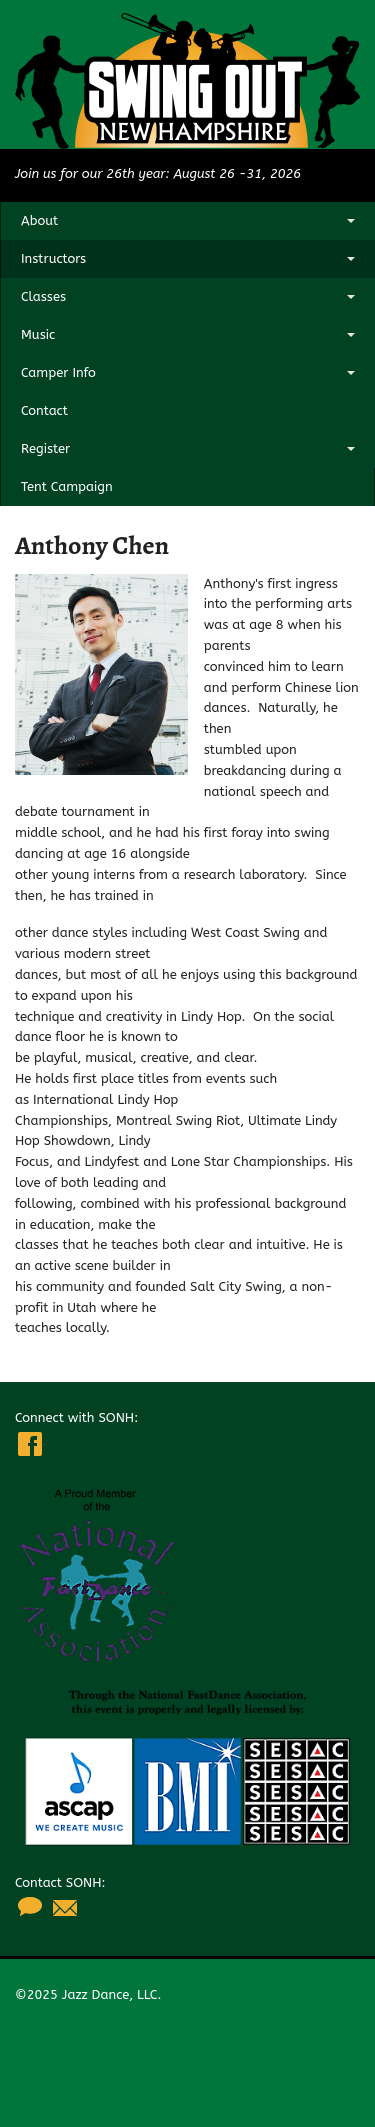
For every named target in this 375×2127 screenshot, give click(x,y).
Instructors (53, 258)
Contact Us (262, 2032)
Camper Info (58, 372)
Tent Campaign (67, 486)
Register (45, 448)
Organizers (47, 2032)
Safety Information (154, 2032)
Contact (44, 410)
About (39, 220)
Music (38, 334)
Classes (43, 296)
